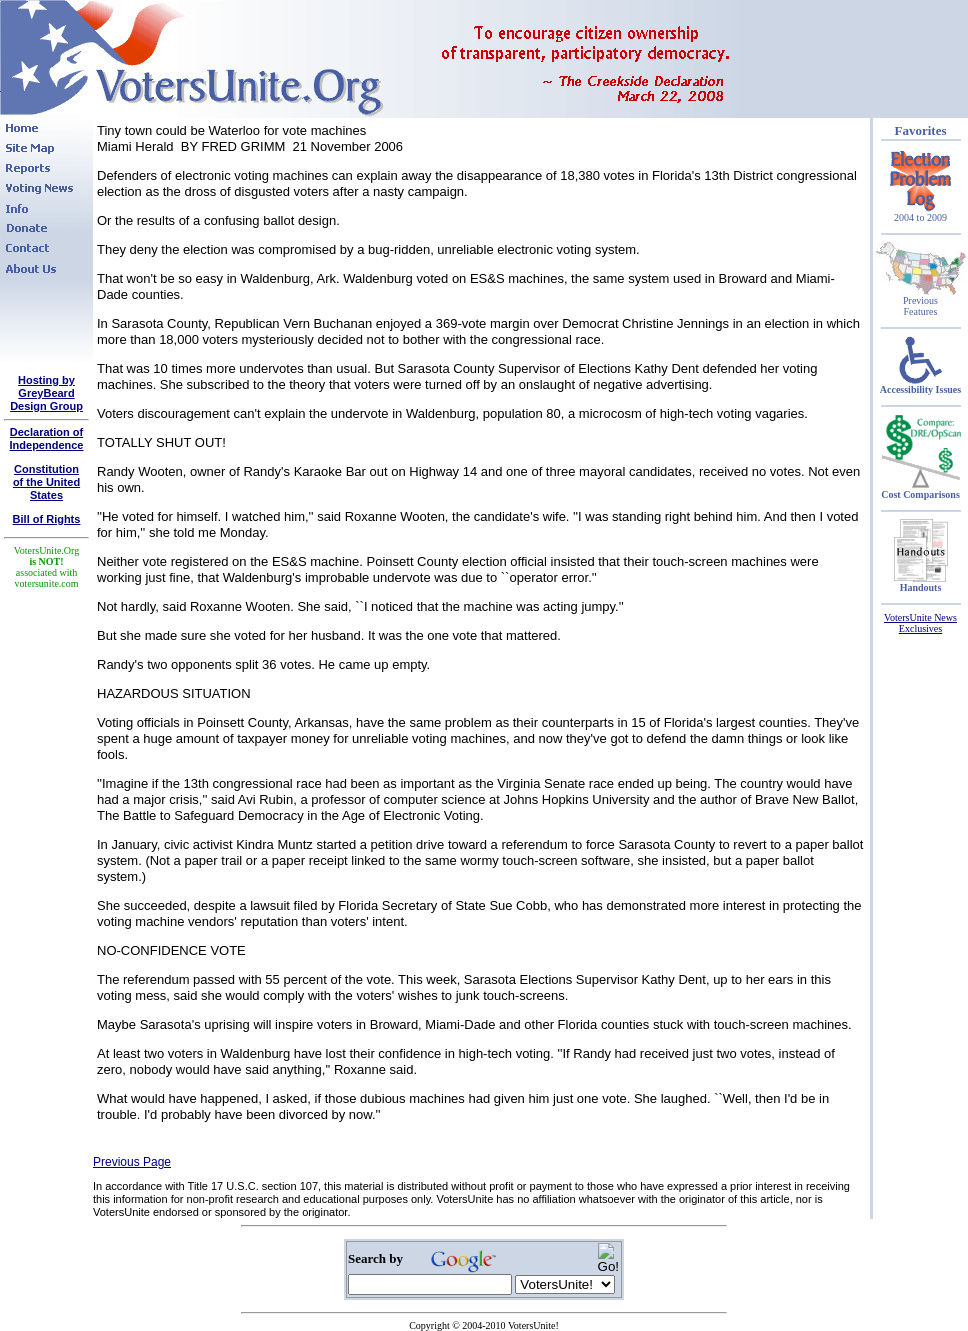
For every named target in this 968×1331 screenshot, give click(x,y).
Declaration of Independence (47, 438)
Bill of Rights (47, 519)
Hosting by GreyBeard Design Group (46, 393)
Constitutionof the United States (46, 482)
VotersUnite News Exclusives (920, 623)
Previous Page (132, 1162)
